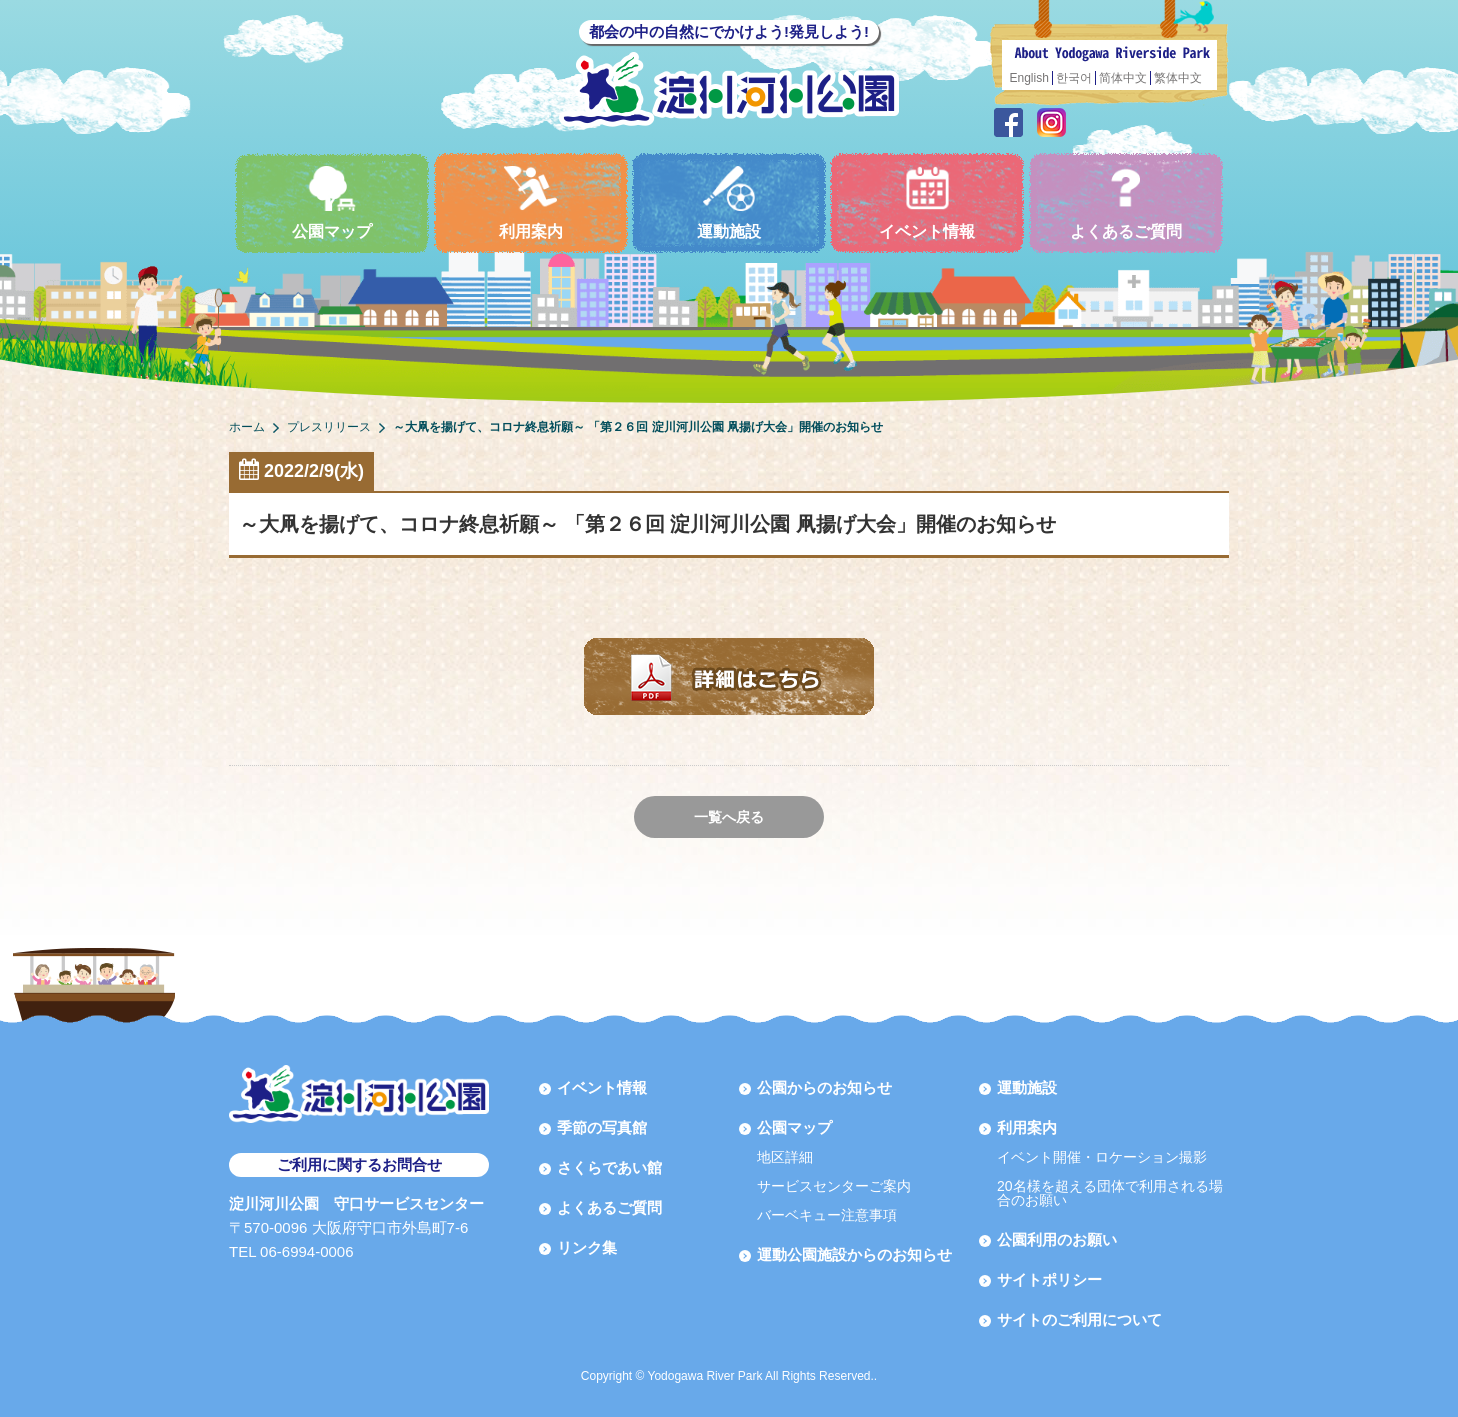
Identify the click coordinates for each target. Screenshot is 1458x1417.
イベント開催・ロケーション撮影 (1102, 1157)
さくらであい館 (609, 1167)
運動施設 (729, 202)
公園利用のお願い (1057, 1239)
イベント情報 (927, 202)
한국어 (1074, 78)
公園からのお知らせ (824, 1087)
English (1029, 78)
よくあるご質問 (1126, 202)
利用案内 (531, 202)
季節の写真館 (602, 1127)
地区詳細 (785, 1157)
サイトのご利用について (1079, 1319)
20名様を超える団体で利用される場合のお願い (1110, 1193)
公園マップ (332, 202)
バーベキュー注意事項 (827, 1215)
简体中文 (1123, 78)
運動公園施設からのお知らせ (854, 1254)
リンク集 (587, 1247)
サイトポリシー (1049, 1279)
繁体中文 (1178, 78)
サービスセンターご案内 (834, 1186)
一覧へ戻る (729, 817)
